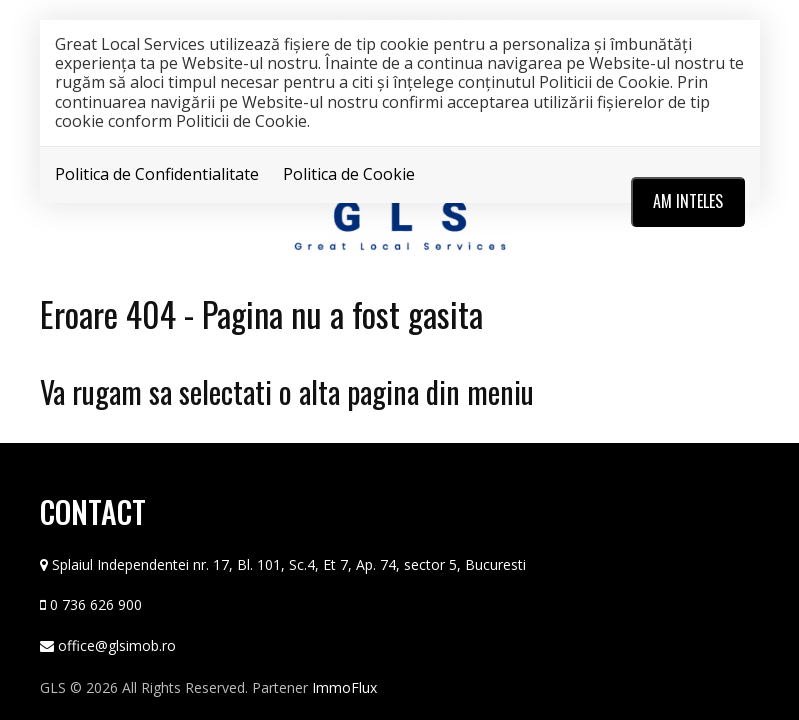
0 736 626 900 (96, 603)
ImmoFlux (344, 686)
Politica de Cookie (349, 174)
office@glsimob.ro (117, 644)
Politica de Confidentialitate (157, 174)
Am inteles (688, 201)
